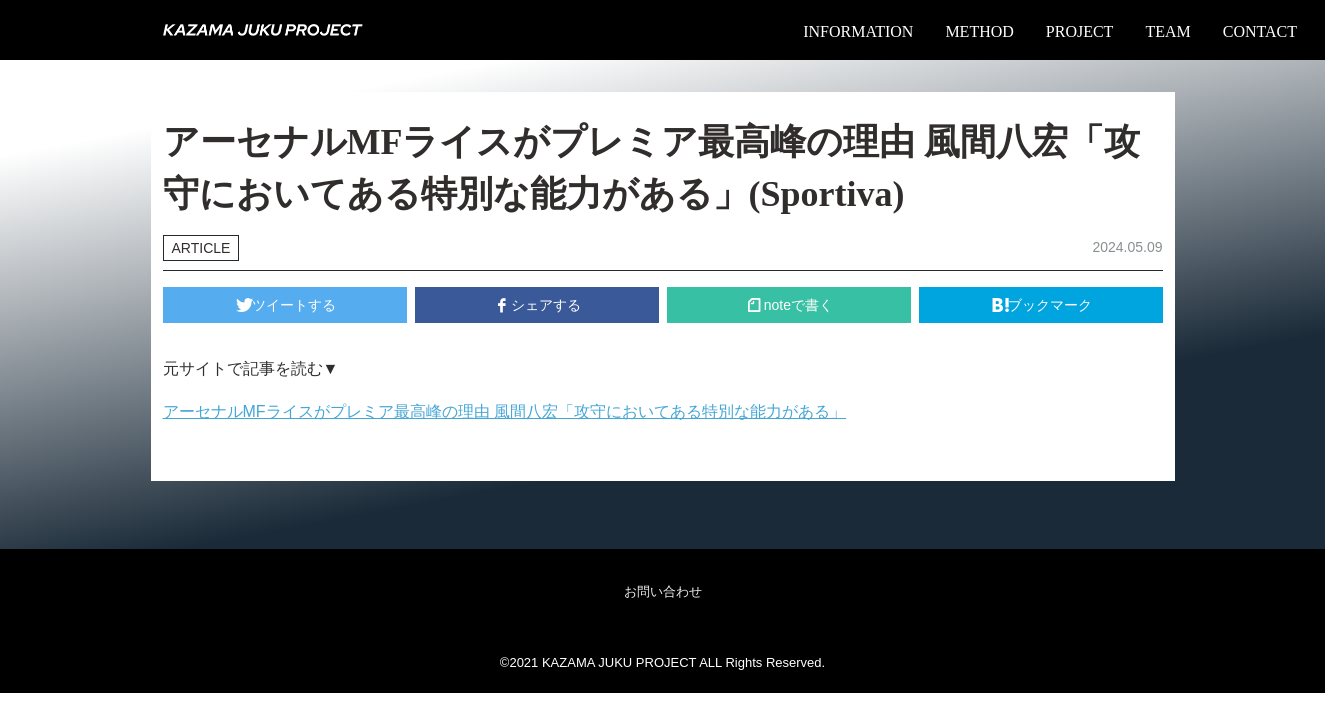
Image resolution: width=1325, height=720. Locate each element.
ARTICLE (201, 248)
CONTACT (1260, 31)
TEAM (1167, 31)
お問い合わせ (663, 591)
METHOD (979, 31)
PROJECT (1080, 31)
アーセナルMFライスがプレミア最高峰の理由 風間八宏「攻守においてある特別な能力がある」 (505, 411)
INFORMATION (858, 31)
